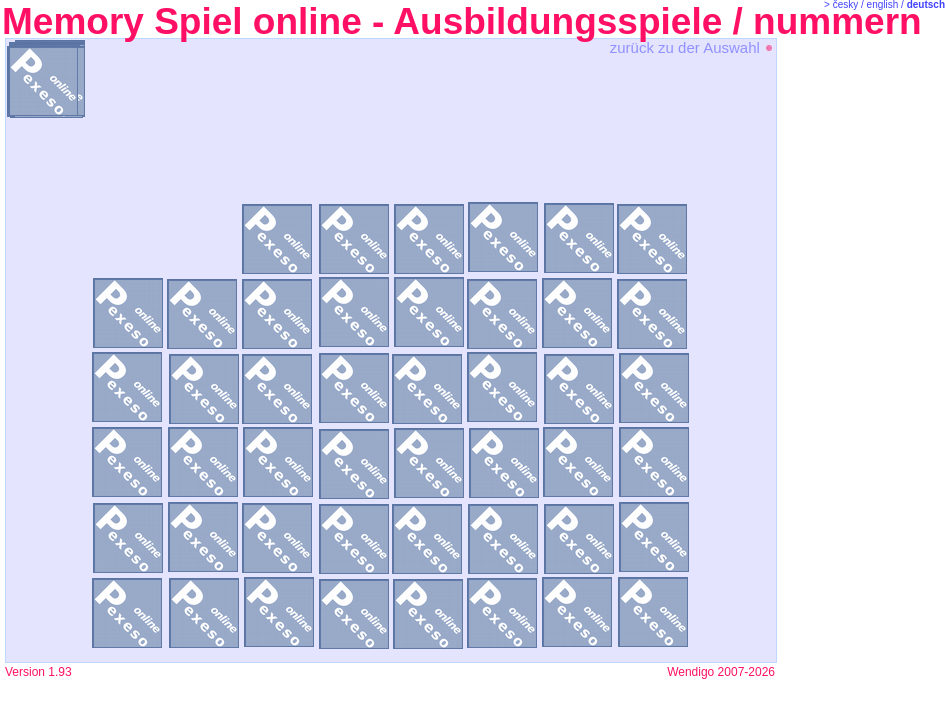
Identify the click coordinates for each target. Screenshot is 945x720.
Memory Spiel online (182, 21)
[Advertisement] (860, 350)
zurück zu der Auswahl (692, 47)
